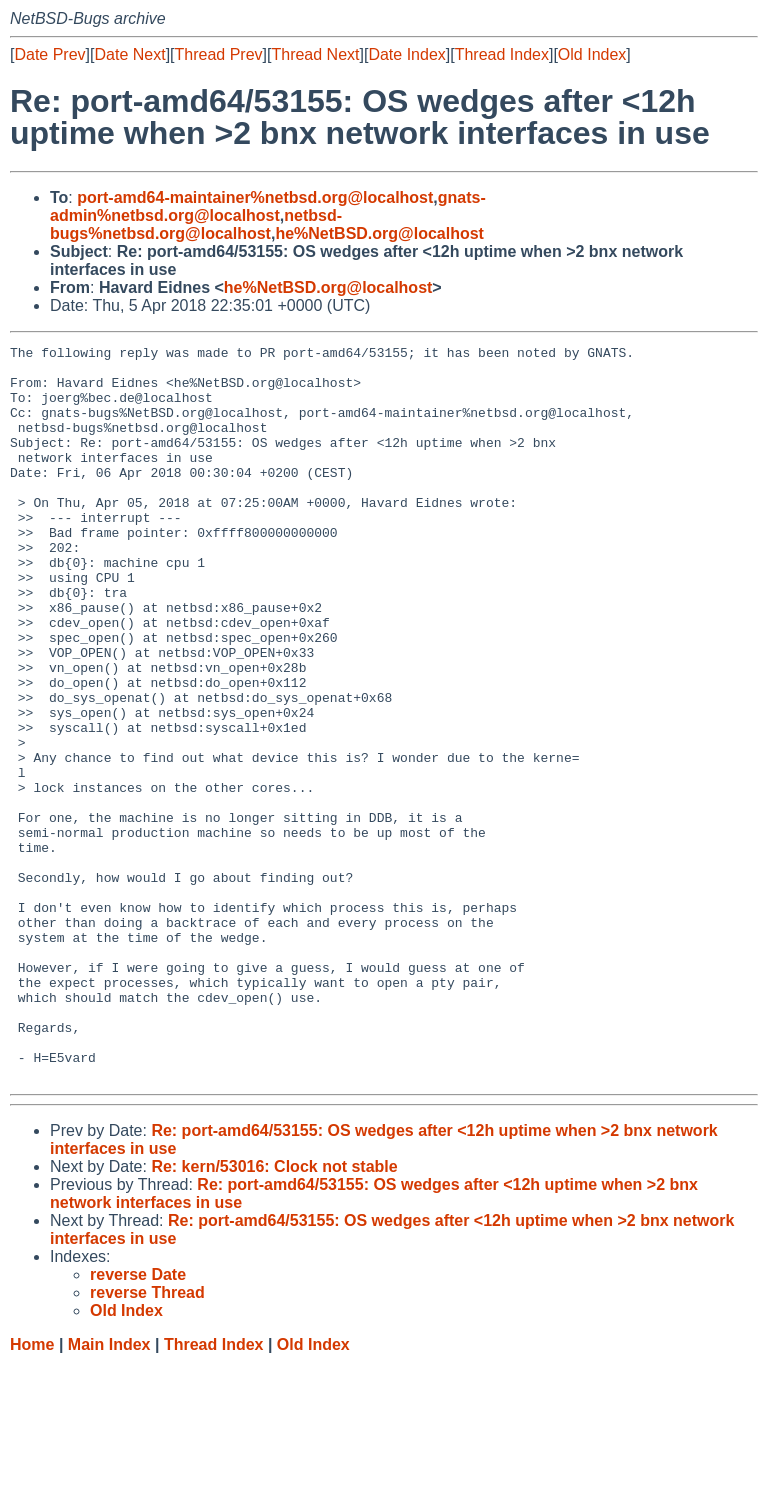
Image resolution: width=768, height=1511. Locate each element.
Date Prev (49, 54)
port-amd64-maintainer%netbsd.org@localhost (255, 197)
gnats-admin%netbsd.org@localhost (268, 206)
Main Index (109, 1491)
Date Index (406, 54)
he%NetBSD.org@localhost (379, 233)
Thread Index (502, 54)
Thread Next (315, 54)
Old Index (592, 54)
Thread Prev (219, 54)
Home (32, 1491)
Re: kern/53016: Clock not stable (274, 1313)
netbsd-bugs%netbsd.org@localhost (196, 224)
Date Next (129, 54)
